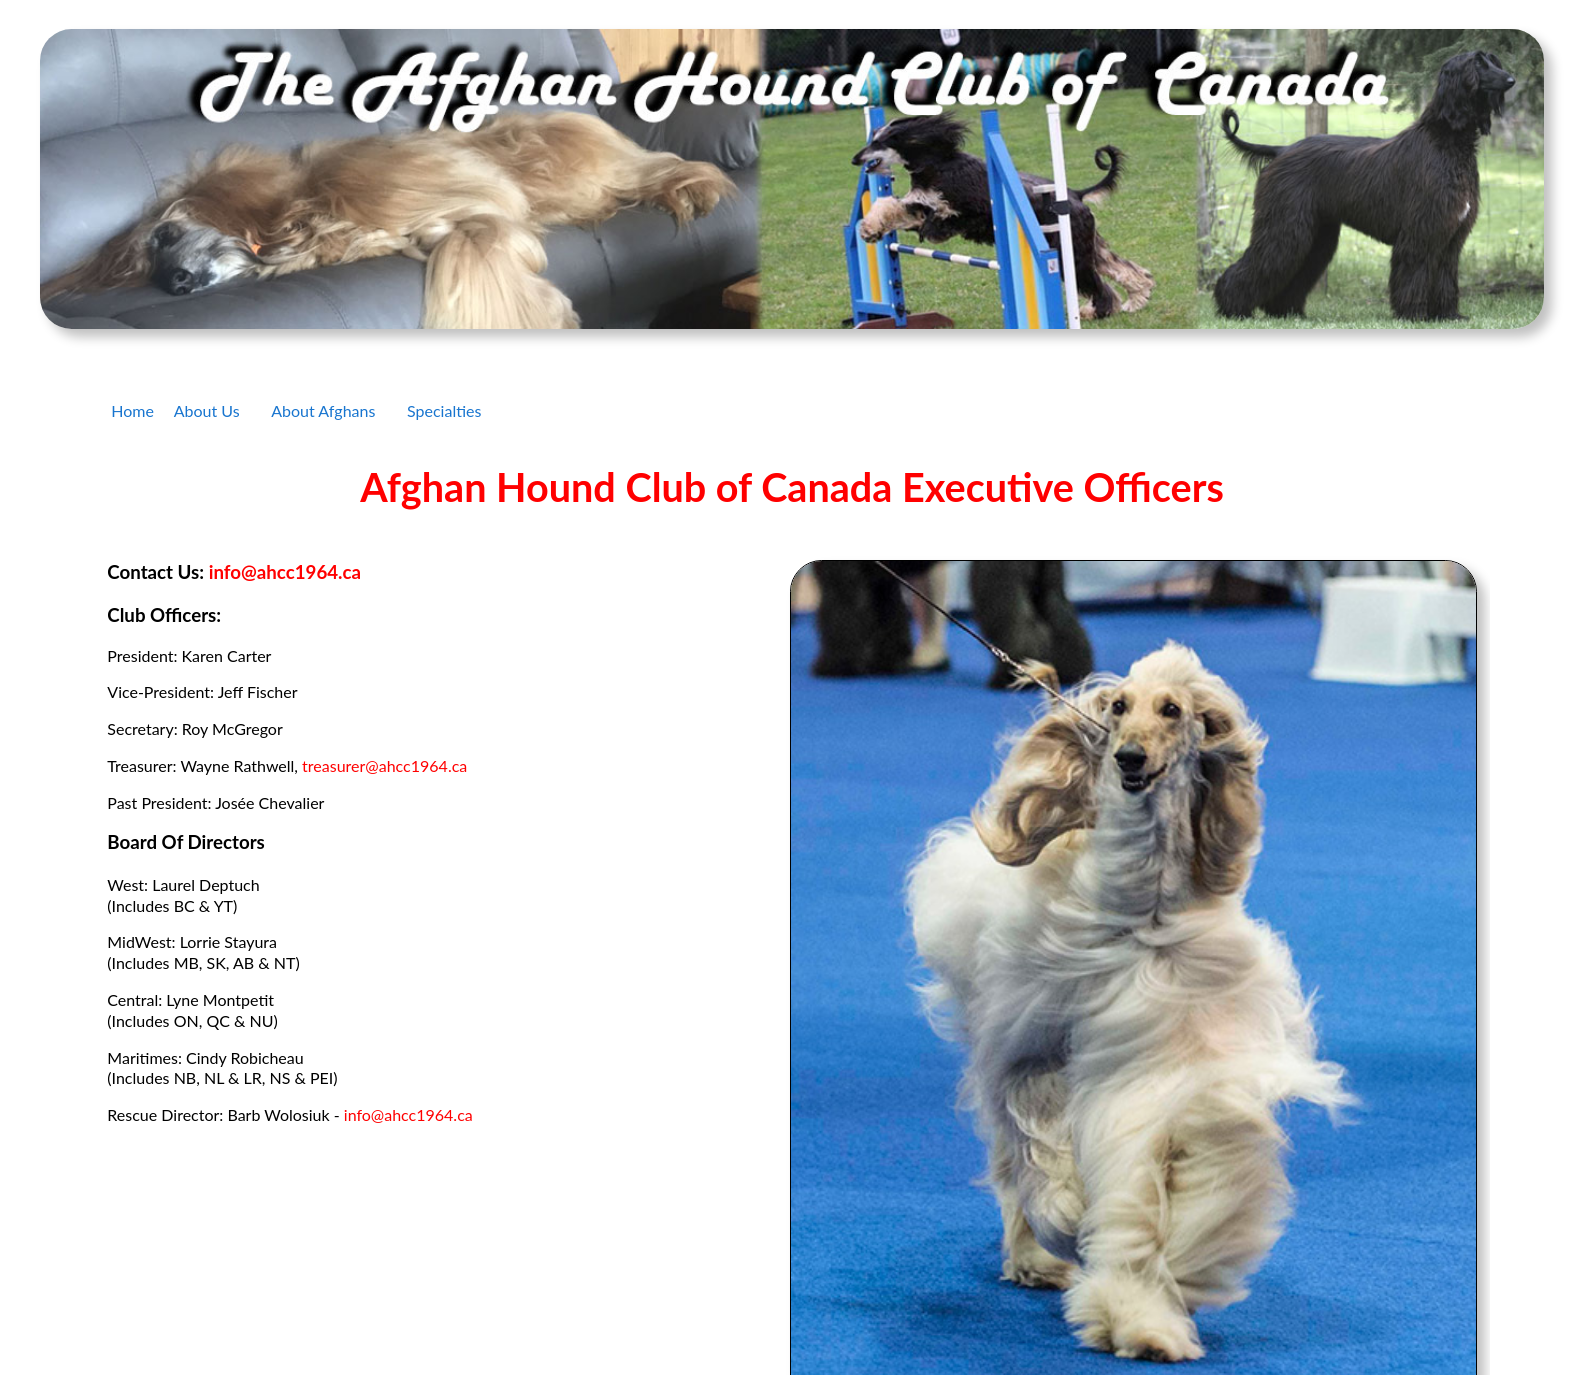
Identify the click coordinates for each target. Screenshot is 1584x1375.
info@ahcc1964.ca (285, 572)
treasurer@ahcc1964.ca (384, 765)
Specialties (444, 410)
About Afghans (323, 410)
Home (132, 410)
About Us (207, 410)
